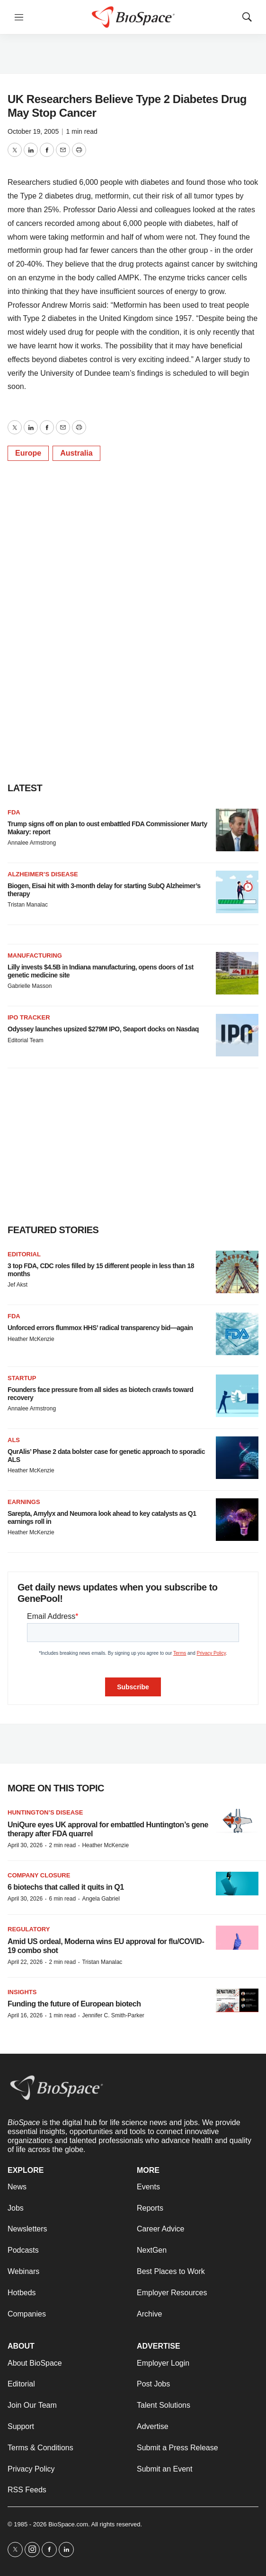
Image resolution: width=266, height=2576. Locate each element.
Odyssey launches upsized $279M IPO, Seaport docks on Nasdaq (103, 1029)
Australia (76, 453)
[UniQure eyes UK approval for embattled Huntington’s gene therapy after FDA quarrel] (237, 1821)
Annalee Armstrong (32, 842)
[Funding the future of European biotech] (237, 2000)
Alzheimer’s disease (43, 874)
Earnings (24, 1501)
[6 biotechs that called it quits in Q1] (237, 1884)
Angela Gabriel (100, 1898)
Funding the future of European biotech (74, 2004)
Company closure (39, 1875)
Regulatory (29, 1929)
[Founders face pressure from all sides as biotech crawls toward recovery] (237, 1395)
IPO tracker (29, 1017)
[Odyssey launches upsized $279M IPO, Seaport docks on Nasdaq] (237, 1035)
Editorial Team (26, 1040)
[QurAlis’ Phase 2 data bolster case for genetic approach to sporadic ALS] (237, 1457)
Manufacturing (35, 955)
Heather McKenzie (31, 1339)
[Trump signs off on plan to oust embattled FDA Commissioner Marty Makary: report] (237, 830)
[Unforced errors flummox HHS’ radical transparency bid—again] (237, 1334)
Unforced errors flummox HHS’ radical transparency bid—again (100, 1327)
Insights (22, 1992)
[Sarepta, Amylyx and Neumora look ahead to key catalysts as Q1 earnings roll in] (237, 1519)
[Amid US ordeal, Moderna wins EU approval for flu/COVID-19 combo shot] (237, 1938)
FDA (14, 812)
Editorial (24, 1254)
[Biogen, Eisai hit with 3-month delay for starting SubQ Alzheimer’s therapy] (237, 892)
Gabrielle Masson (30, 986)
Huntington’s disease (45, 1812)
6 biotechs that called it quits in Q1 (66, 1887)
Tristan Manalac (28, 904)
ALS (14, 1440)
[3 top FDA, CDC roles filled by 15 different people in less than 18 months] (237, 1272)
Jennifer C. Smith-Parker (113, 2015)
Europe (28, 453)
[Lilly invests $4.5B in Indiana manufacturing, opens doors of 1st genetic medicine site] (237, 973)
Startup (22, 1378)
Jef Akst (17, 1284)
